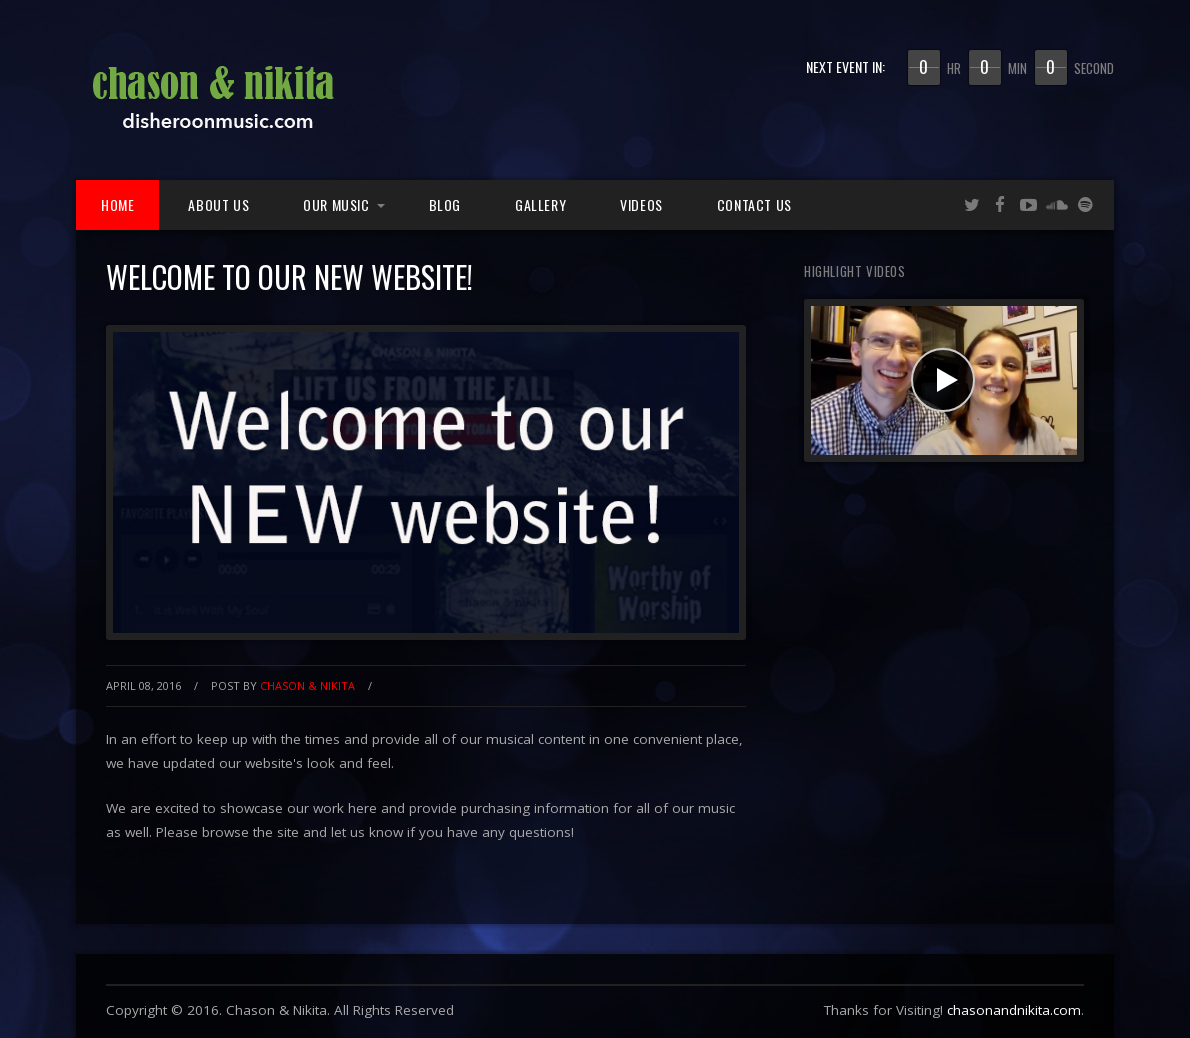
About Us (218, 204)
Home (117, 204)
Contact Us (754, 204)
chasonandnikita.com (1014, 1010)
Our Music (336, 204)
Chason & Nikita (307, 685)
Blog (445, 204)
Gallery (540, 204)
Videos (641, 204)
